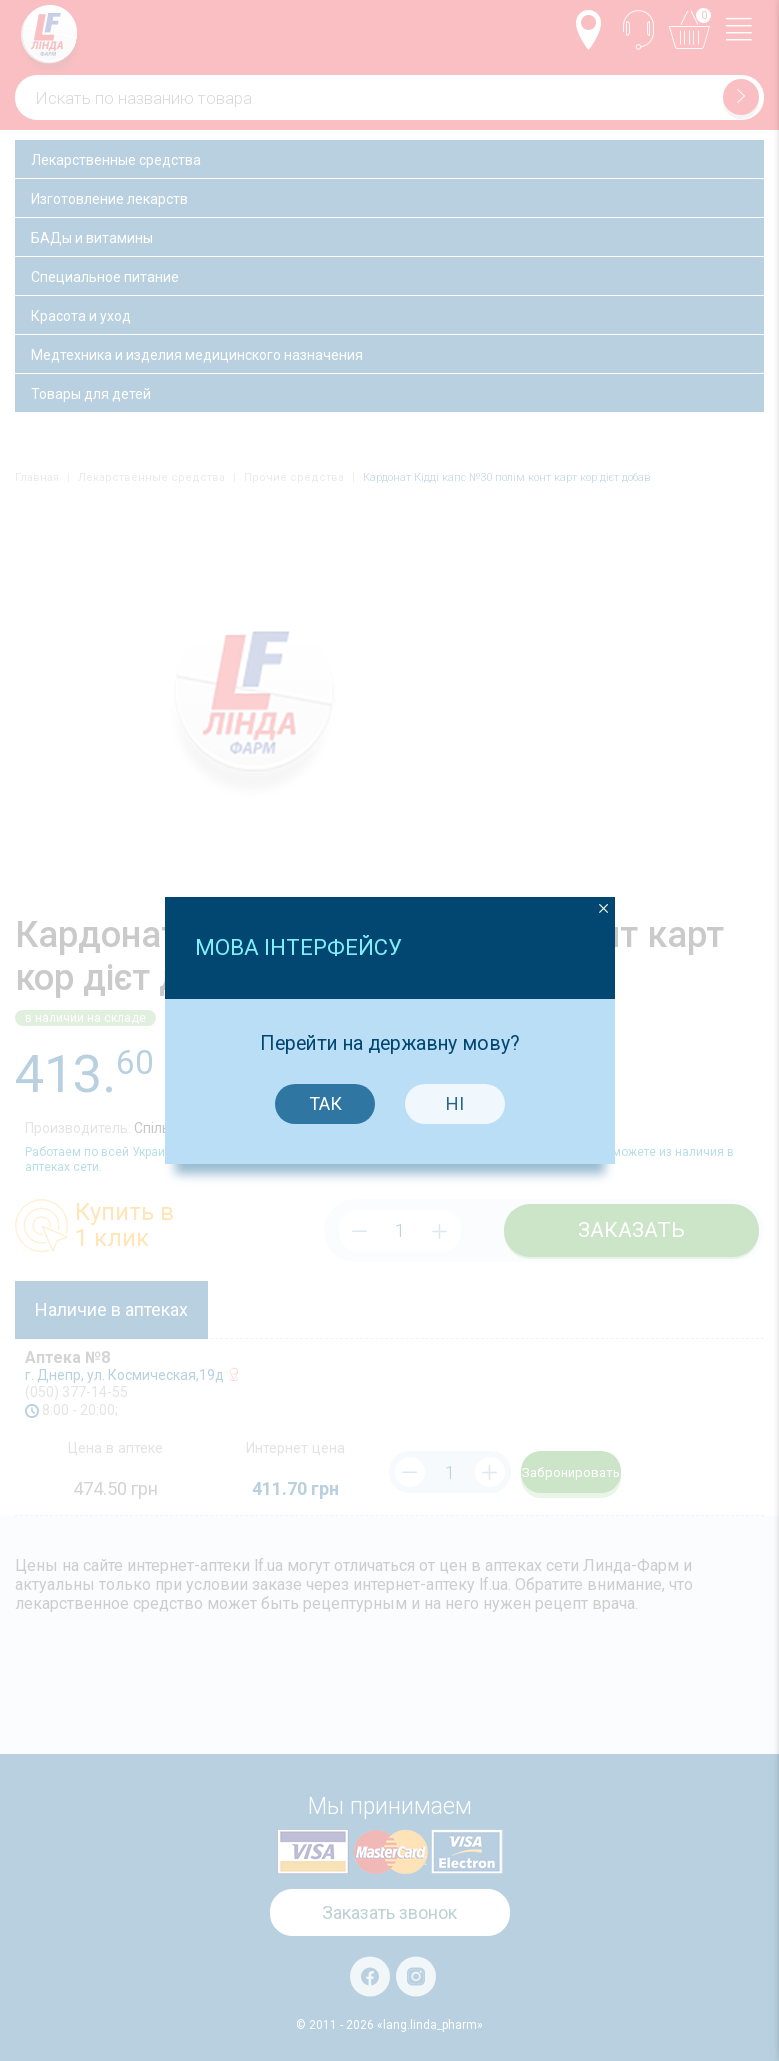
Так (323, 1037)
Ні (453, 1037)
